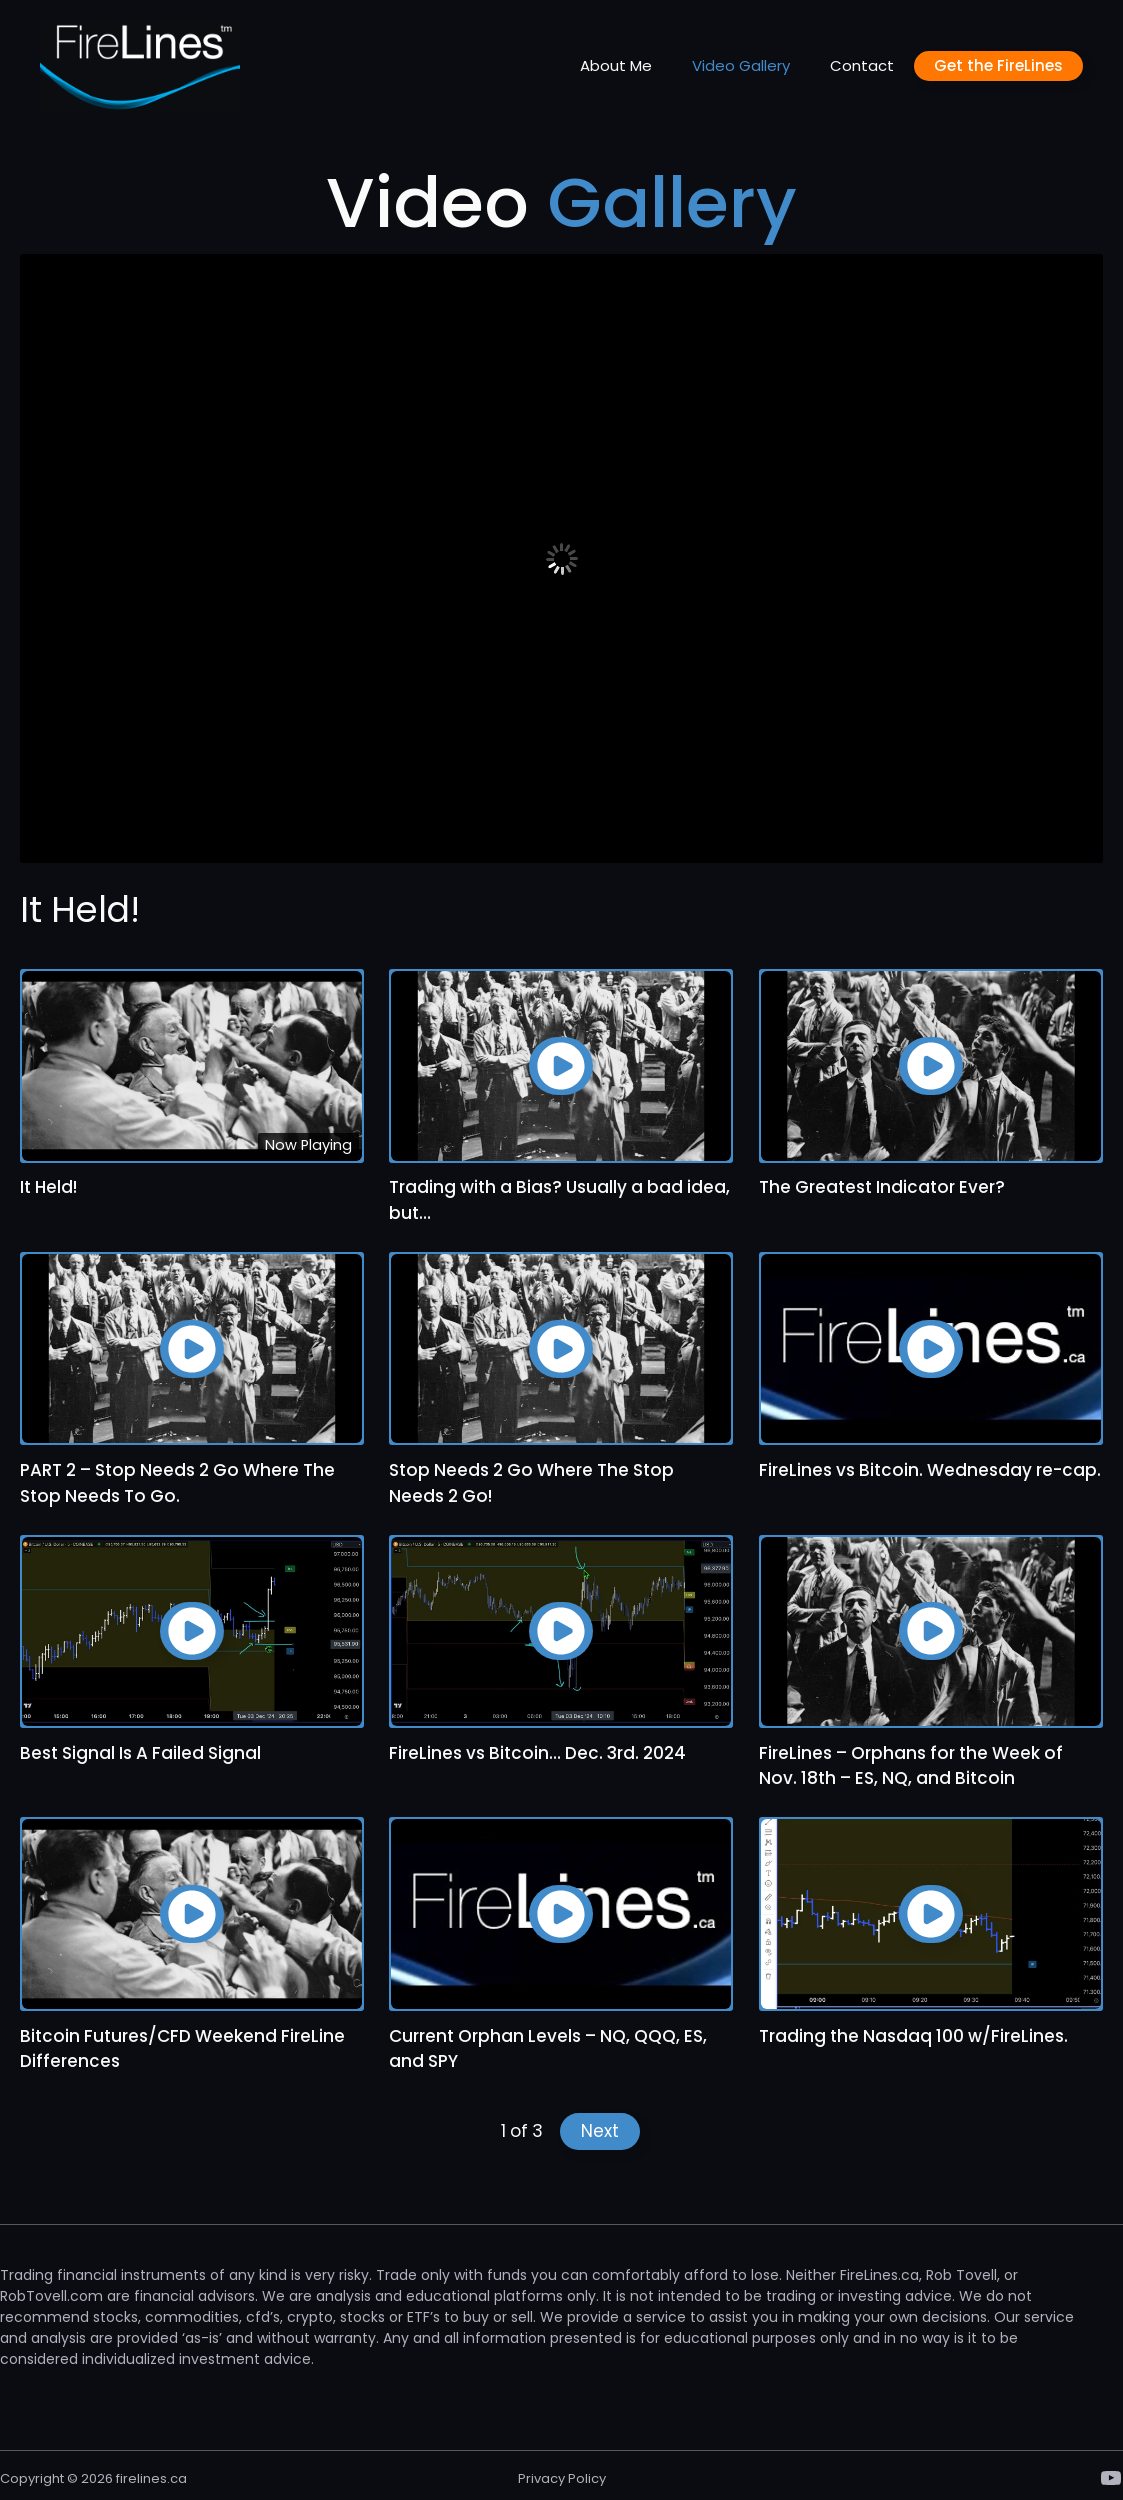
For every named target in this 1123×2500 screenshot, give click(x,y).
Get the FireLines (998, 65)
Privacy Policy (562, 2478)
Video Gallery (741, 65)
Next (600, 2131)
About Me (616, 65)
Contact (862, 65)
